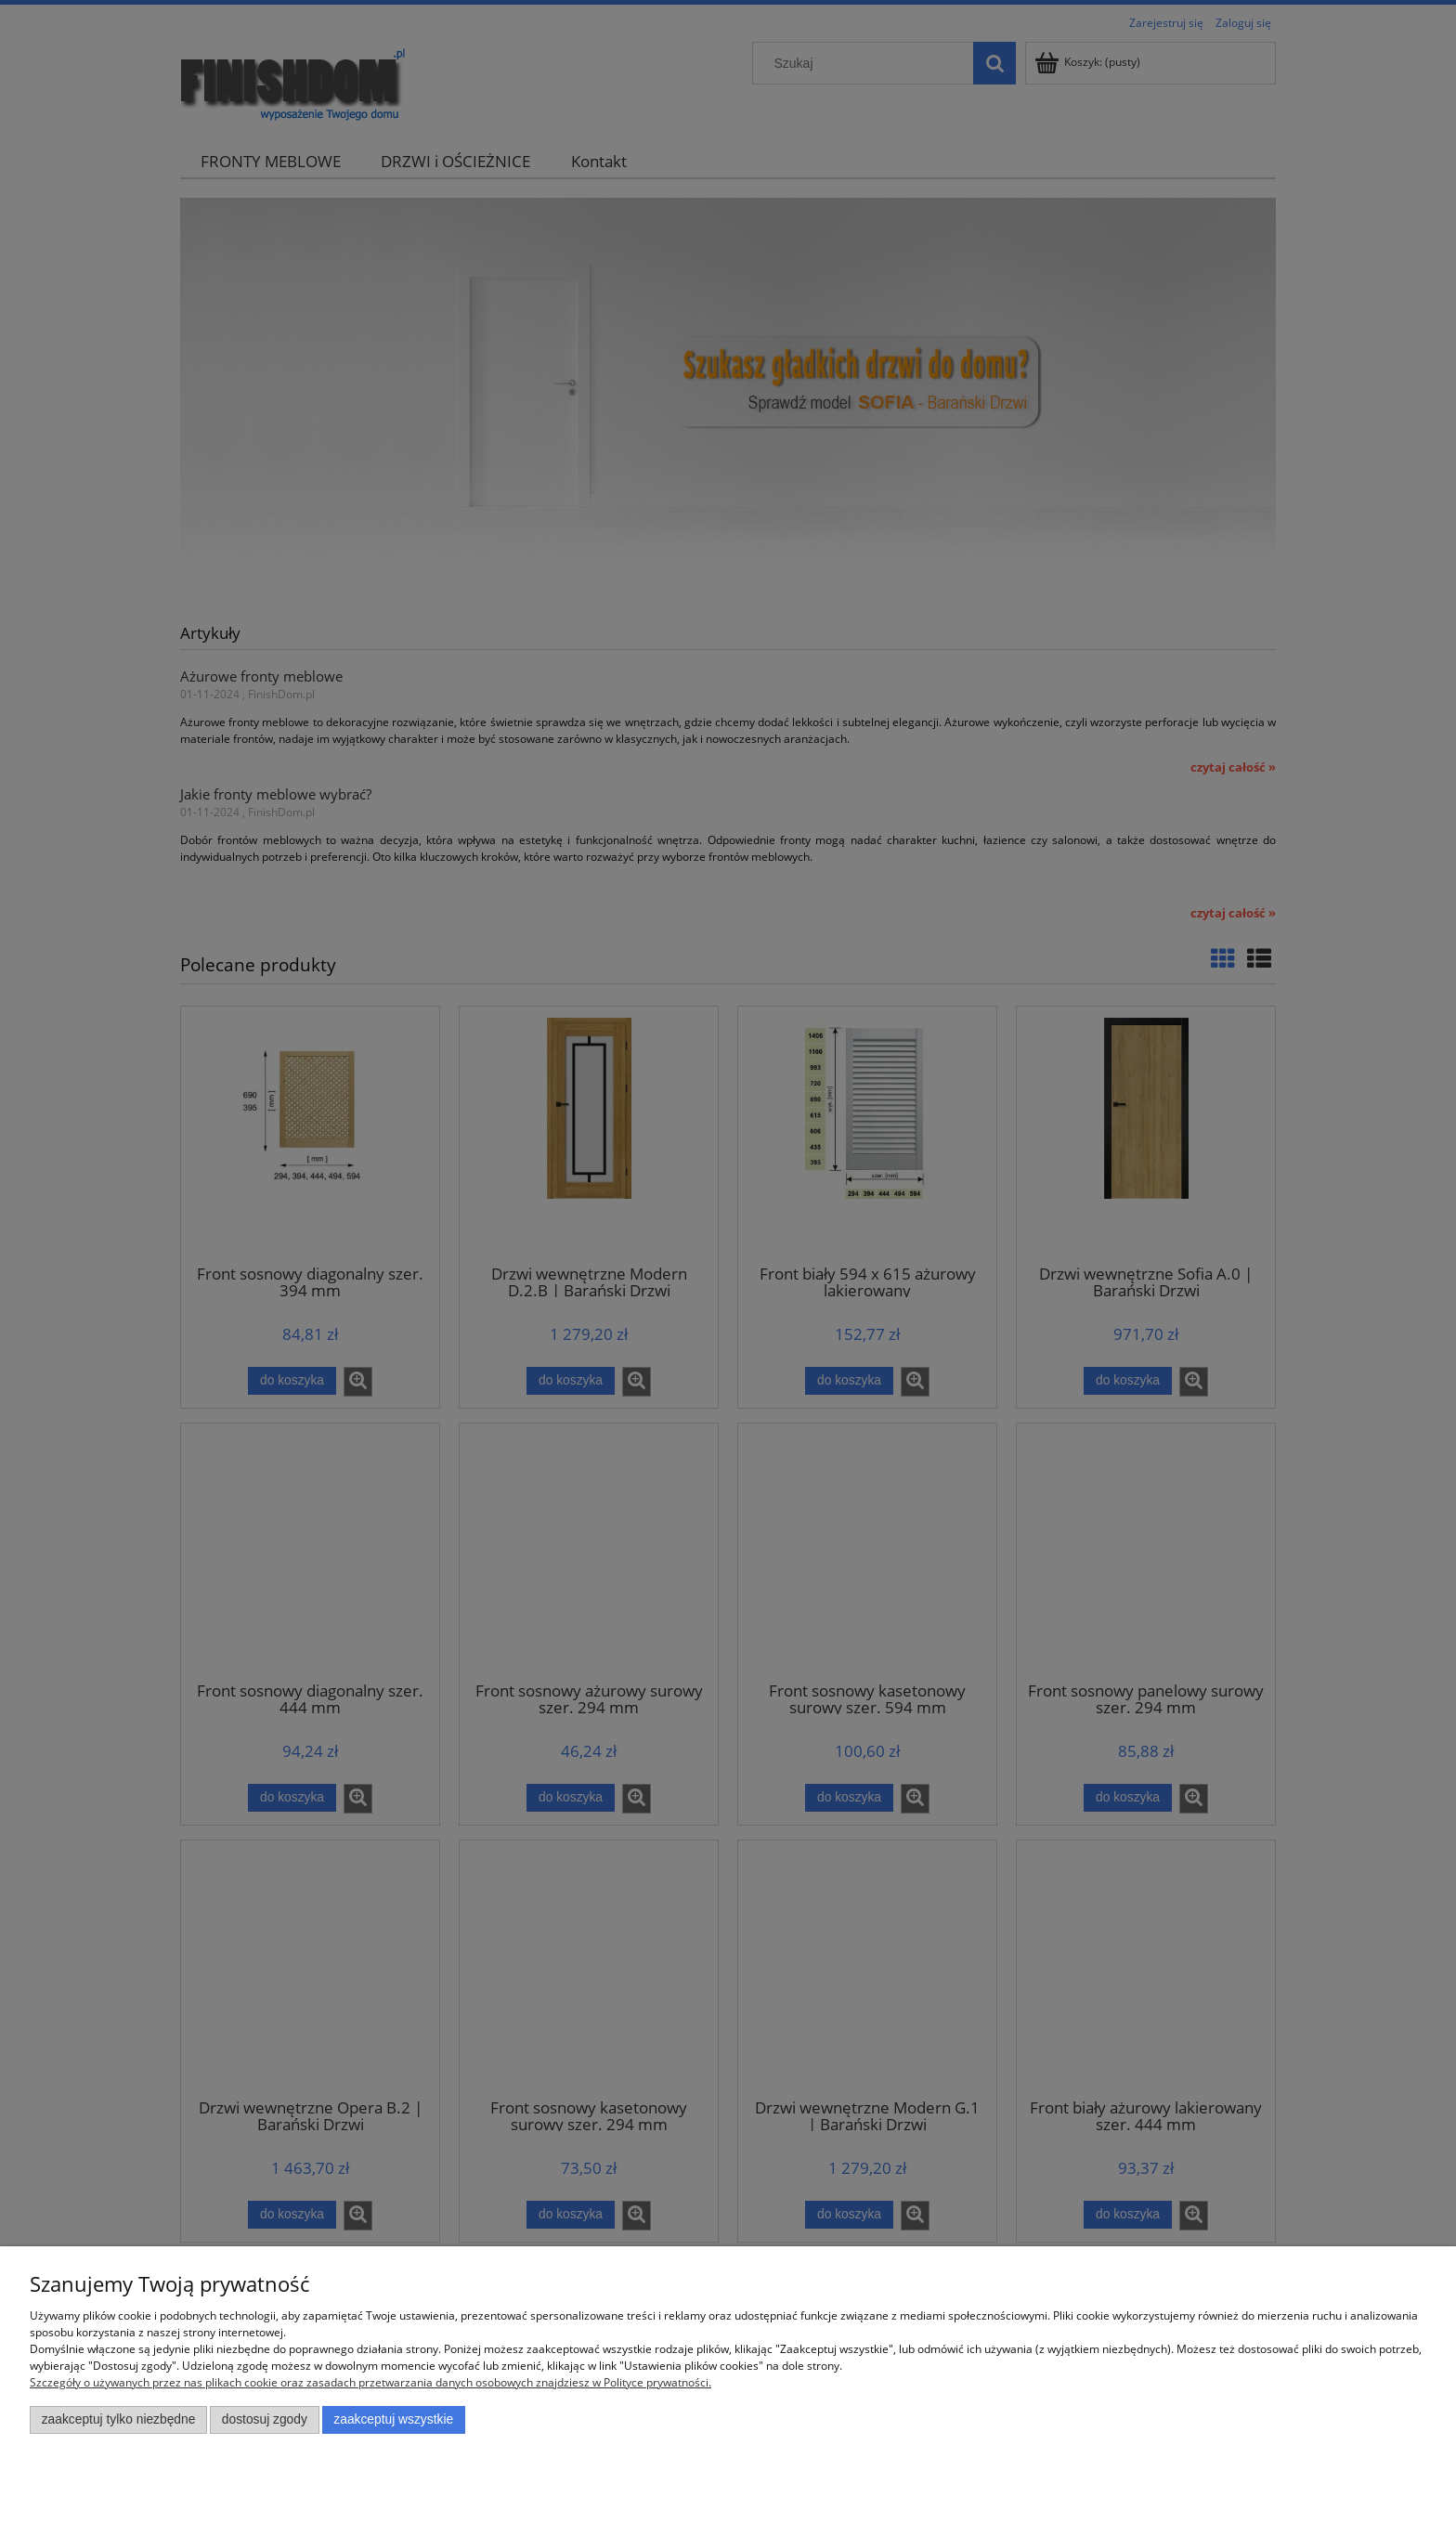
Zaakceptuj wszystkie (393, 2419)
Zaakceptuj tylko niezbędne (119, 2419)
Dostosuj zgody (264, 2419)
